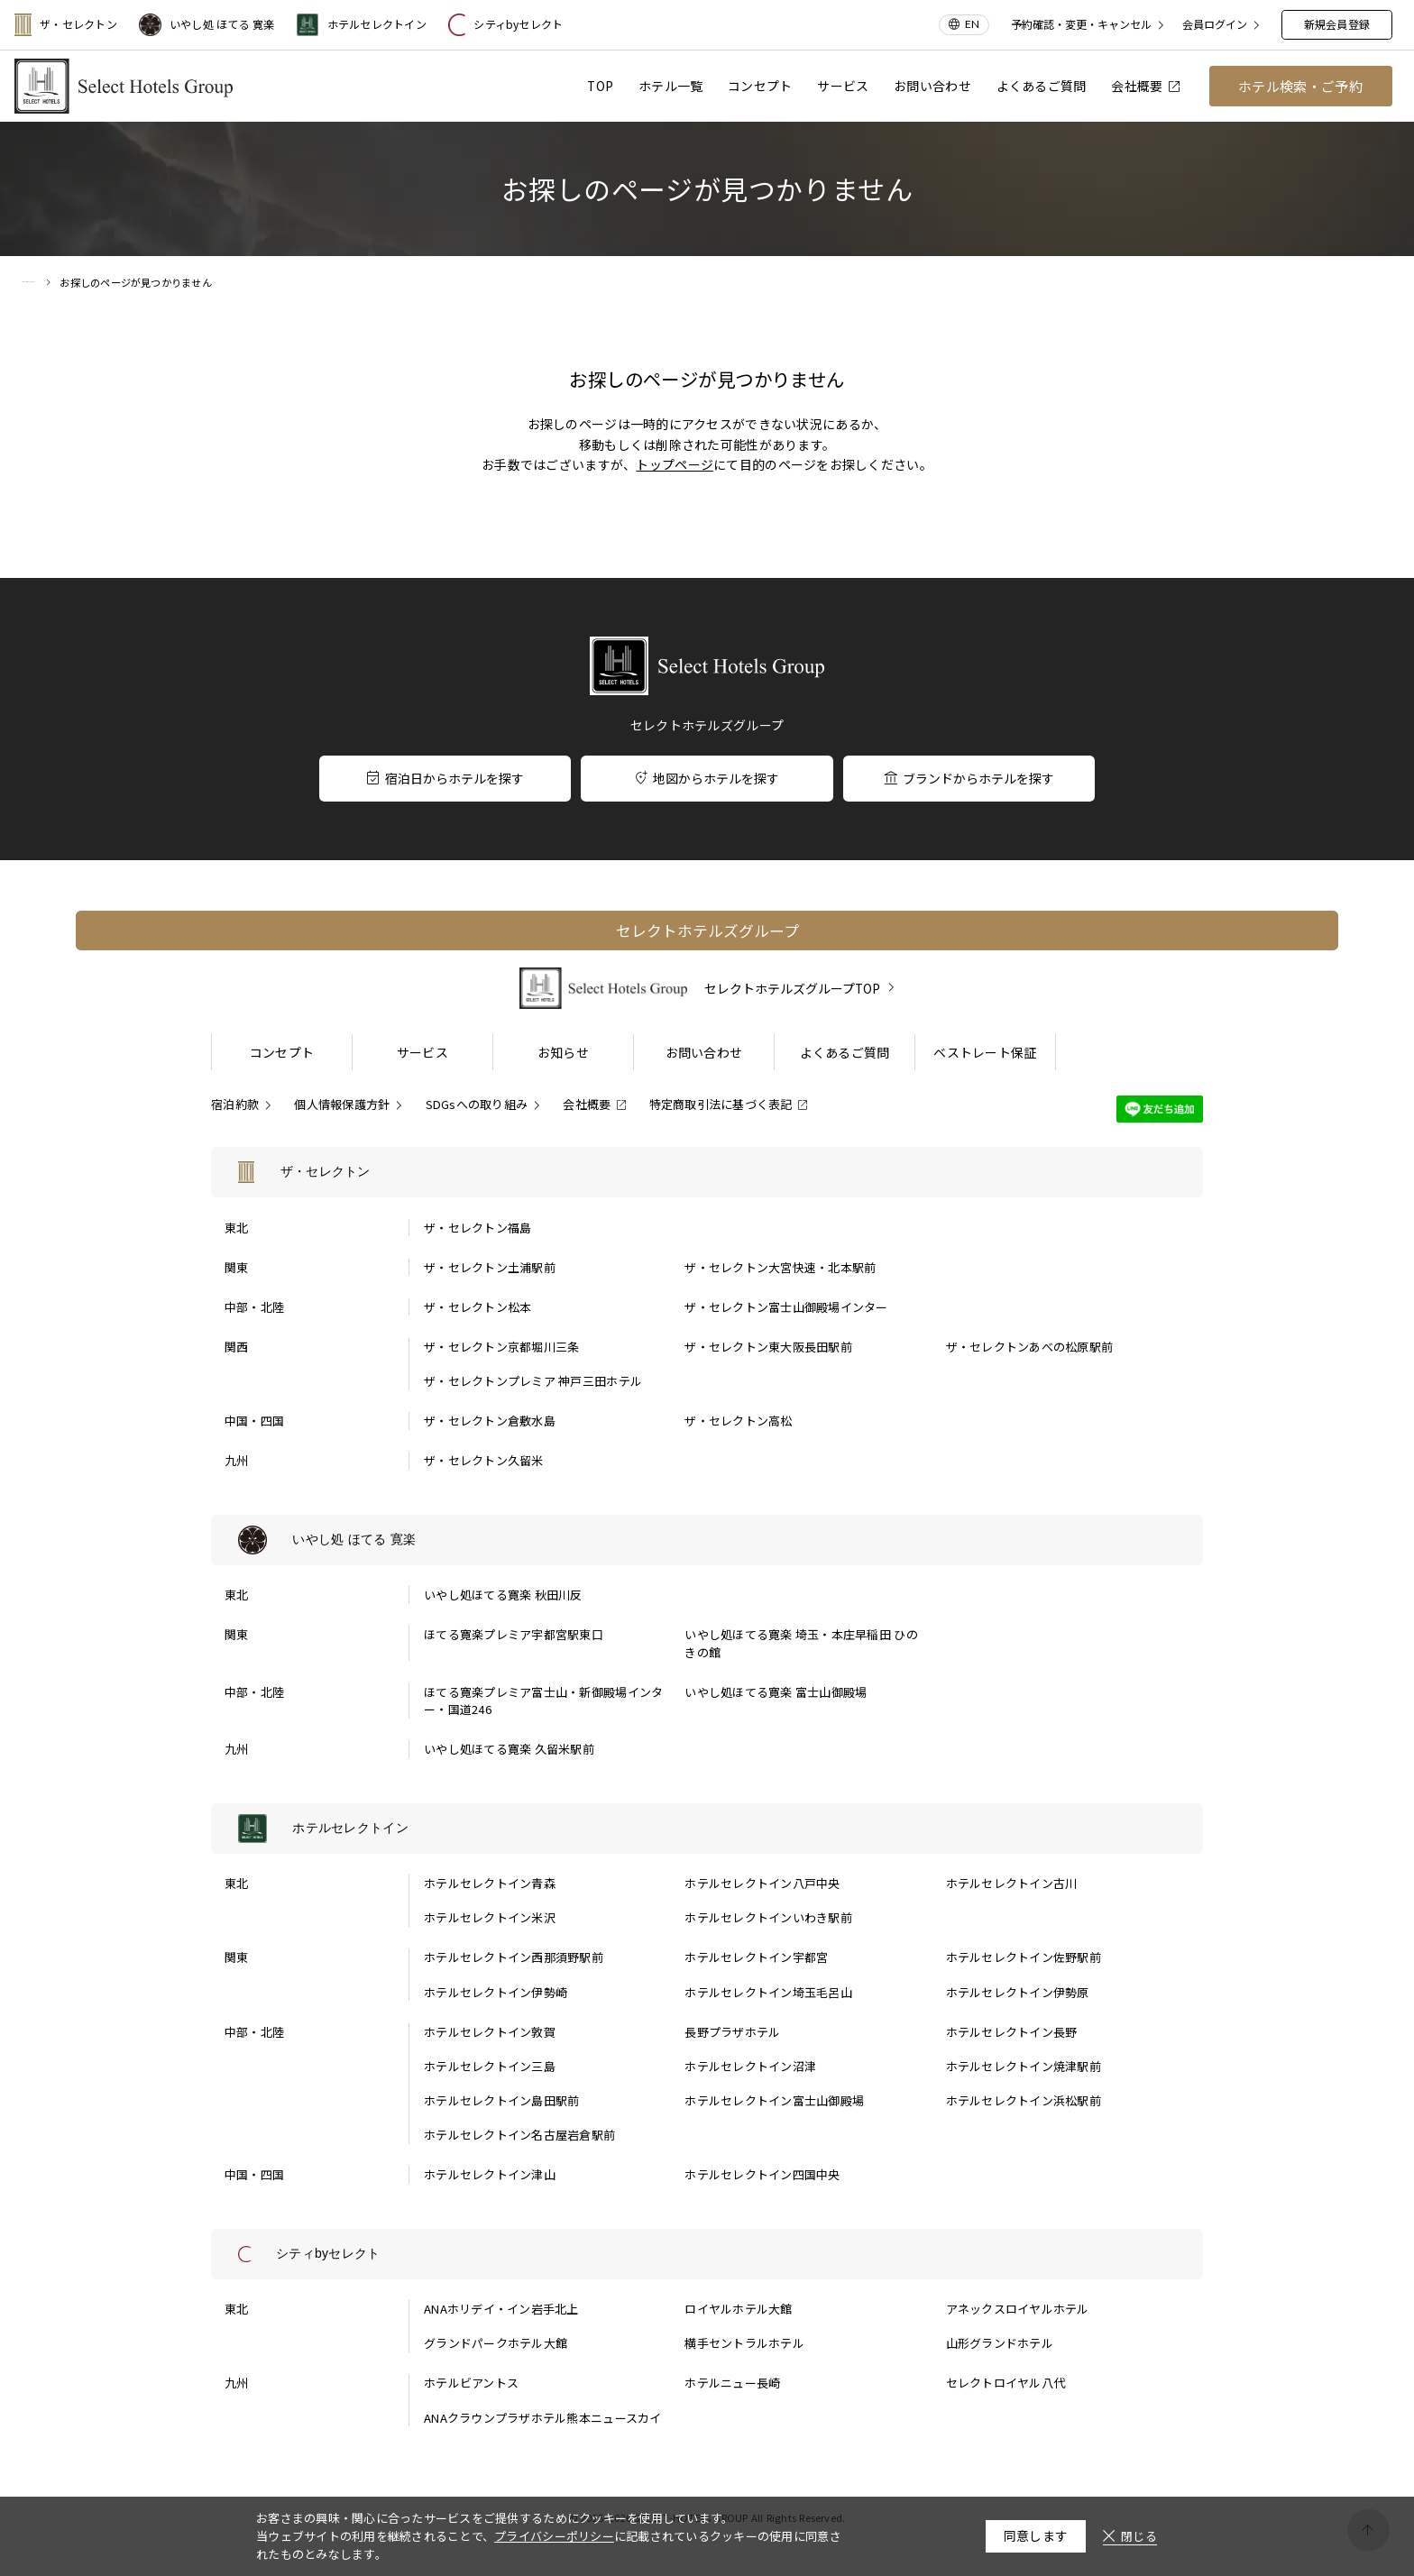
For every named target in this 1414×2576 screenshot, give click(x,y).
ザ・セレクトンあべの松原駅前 (1030, 1346)
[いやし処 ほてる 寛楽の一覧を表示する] (707, 1540)
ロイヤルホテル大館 (738, 2308)
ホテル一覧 (670, 86)
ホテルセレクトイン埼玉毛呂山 (768, 1992)
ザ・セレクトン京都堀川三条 (501, 1346)
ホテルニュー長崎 (732, 2382)
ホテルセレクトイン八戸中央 (762, 1883)
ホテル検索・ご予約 (1300, 86)
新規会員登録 (1337, 24)
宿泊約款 (235, 1104)
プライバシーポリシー (554, 2535)
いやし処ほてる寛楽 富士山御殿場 (775, 1692)
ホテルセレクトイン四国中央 (762, 2174)
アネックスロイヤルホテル (1017, 2308)
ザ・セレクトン (65, 24)
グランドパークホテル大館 (495, 2342)
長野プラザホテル (732, 2031)
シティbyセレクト (505, 24)
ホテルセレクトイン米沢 (490, 1917)
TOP (600, 86)
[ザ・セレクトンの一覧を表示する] (707, 1172)
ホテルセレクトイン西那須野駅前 (513, 1957)
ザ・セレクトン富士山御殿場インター (785, 1307)
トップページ (674, 464)
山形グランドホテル (999, 2342)
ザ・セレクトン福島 (477, 1227)
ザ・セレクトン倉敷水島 (490, 1420)
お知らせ (563, 1052)
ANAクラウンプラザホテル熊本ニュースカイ (542, 2417)
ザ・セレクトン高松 (738, 1420)
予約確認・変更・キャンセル (1081, 24)
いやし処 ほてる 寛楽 (206, 24)
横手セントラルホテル (744, 2342)
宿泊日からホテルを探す (445, 778)
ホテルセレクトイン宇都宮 (756, 1957)
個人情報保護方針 (342, 1104)
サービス (842, 86)
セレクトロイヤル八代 (1006, 2382)
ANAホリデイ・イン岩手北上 (501, 2308)
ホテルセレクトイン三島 (490, 2066)
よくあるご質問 (1041, 86)
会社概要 (1145, 86)
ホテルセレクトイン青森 (490, 1883)
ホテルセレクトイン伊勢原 (1017, 1992)
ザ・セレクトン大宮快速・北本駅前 (780, 1267)
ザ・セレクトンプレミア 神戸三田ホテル (533, 1380)
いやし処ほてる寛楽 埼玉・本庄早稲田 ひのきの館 (800, 1643)
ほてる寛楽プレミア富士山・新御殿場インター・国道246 (543, 1701)
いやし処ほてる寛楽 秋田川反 (503, 1594)
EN (972, 24)
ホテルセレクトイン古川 (1012, 1883)
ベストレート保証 (984, 1052)
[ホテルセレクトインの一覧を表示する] (707, 1828)
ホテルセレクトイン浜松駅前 (1023, 2100)
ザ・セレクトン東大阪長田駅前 (768, 1346)
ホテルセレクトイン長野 (1012, 2031)
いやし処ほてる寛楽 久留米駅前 (509, 1748)
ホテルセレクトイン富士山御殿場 (774, 2100)
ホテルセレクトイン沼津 (750, 2066)
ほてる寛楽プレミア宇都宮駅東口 (513, 1634)
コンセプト (760, 86)
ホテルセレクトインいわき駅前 (768, 1917)
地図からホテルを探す (707, 778)
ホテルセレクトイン (362, 24)
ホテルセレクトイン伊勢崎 (495, 1992)
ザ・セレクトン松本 (477, 1307)
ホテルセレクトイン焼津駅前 (1023, 2066)
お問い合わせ (932, 86)
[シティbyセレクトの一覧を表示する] (707, 2254)
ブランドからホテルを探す (969, 778)
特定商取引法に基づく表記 (721, 1104)
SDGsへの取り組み (477, 1104)
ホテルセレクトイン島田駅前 (501, 2100)
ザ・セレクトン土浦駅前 (490, 1267)
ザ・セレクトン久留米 (484, 1460)
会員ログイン (1214, 24)
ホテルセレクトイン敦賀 (490, 2031)
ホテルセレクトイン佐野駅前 (1023, 1957)
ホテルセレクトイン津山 (490, 2174)
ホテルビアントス (471, 2382)
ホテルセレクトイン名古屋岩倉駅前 (519, 2134)
